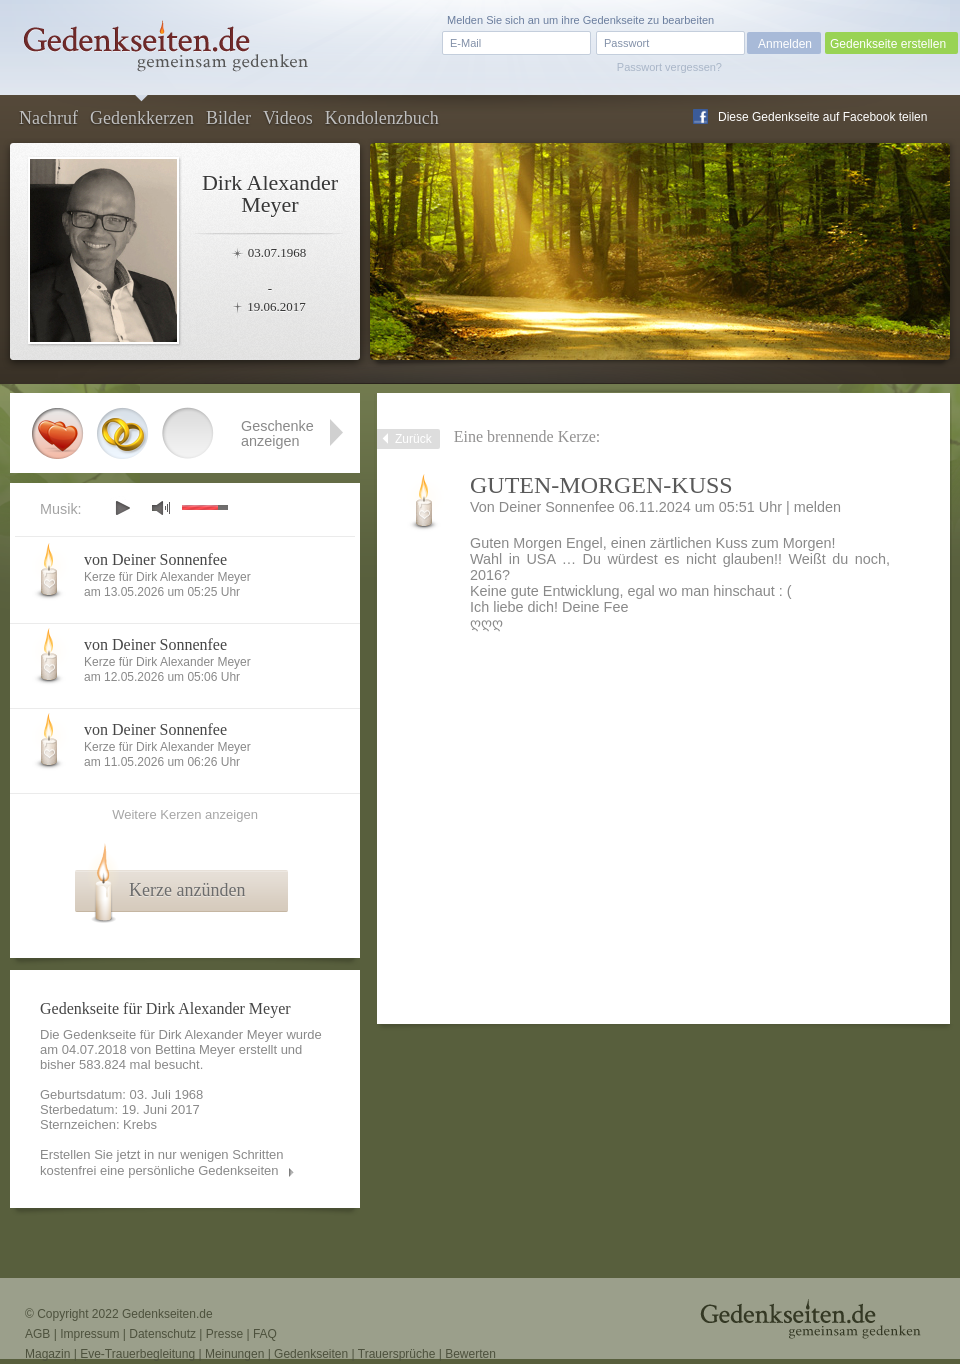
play (122, 508)
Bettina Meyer (195, 1049)
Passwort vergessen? (669, 67)
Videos (288, 118)
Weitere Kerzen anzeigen (185, 814)
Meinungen (234, 1354)
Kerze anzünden (187, 890)
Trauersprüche (397, 1354)
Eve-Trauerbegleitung (137, 1354)
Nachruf (48, 118)
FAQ (265, 1334)
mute (161, 507)
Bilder (228, 118)
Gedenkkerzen (142, 118)
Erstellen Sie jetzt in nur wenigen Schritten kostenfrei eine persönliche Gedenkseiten (162, 1162)
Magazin (47, 1354)
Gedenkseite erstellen (888, 44)
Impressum (89, 1334)
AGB (37, 1334)
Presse (224, 1334)
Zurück (413, 439)
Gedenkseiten (311, 1354)
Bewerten (470, 1354)
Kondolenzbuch (382, 118)
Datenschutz (162, 1334)
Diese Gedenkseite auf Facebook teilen (822, 117)
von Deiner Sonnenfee (155, 559)
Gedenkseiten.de (167, 1314)
